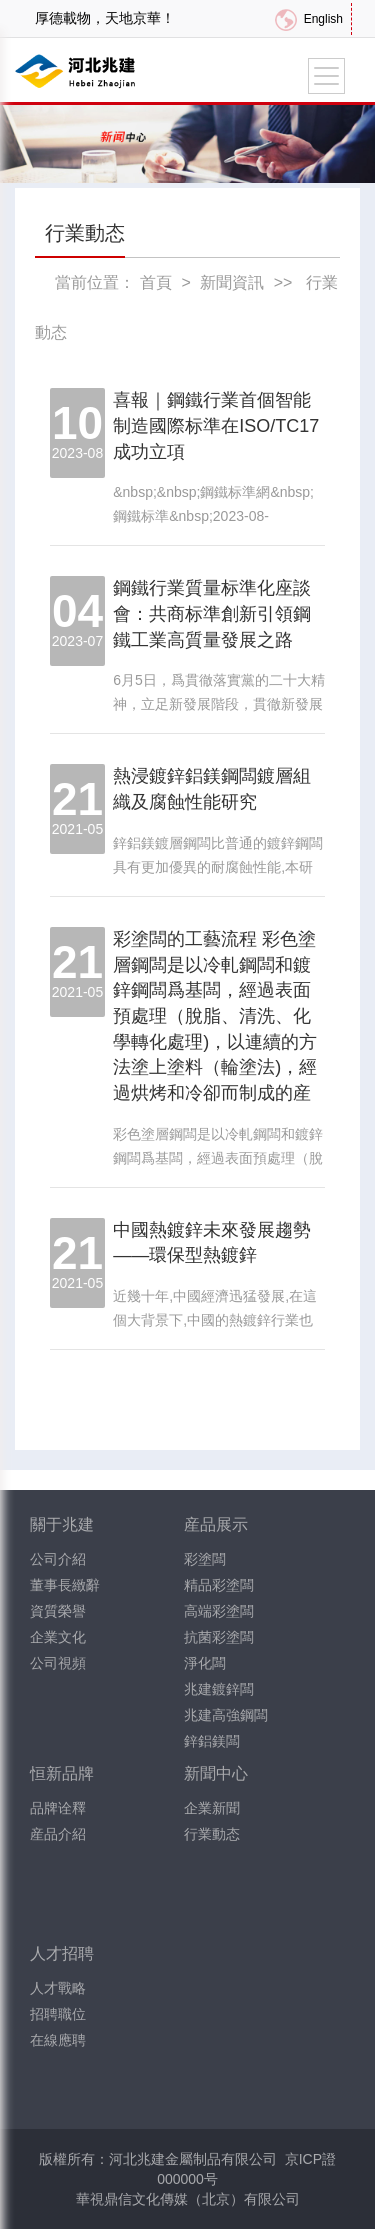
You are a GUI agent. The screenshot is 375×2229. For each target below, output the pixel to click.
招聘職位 (58, 2014)
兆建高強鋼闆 (226, 1715)
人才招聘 (62, 1953)
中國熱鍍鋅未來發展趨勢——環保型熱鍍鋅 (212, 1243)
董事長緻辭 (65, 1585)
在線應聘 (58, 2040)
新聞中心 (216, 1773)
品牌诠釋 (58, 1808)
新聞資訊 (232, 282)
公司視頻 (58, 1663)
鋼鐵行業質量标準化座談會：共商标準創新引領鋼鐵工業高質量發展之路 (212, 613)
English (323, 19)
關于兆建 (62, 1524)
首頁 (156, 282)
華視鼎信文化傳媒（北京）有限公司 (188, 2199)
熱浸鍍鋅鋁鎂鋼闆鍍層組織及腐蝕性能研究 (212, 789)
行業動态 (212, 1834)
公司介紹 (58, 1559)
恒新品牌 (62, 1773)
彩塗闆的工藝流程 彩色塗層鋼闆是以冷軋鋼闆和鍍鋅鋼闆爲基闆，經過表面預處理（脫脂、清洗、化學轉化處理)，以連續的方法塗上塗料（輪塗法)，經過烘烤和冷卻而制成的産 (215, 1016)
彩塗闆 (205, 1559)
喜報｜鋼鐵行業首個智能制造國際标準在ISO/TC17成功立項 (216, 425)
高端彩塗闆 (219, 1611)
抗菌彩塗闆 (219, 1637)
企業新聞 (212, 1808)
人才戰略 (58, 1988)
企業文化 (58, 1637)
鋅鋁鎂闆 (212, 1741)
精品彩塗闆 (219, 1585)
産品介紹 (58, 1834)
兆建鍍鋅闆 (219, 1689)
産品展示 (216, 1524)
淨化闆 (205, 1663)
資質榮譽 (58, 1611)
